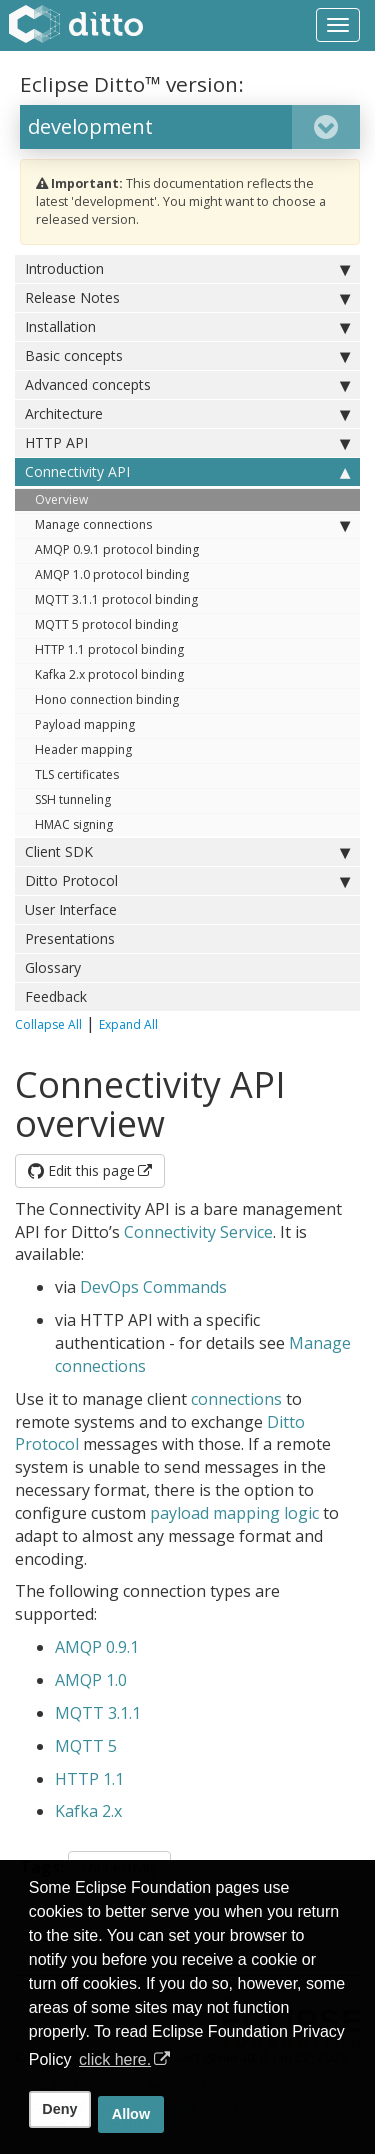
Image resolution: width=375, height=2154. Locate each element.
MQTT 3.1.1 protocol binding (116, 599)
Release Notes (187, 298)
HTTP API (187, 443)
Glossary (53, 967)
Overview (61, 499)
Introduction (187, 269)
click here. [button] (115, 2059)
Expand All (128, 1024)
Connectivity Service (198, 1232)
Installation (187, 327)
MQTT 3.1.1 (98, 1713)
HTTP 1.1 (89, 1779)
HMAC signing (74, 824)
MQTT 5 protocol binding (106, 624)
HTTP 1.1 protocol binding (109, 649)
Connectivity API (187, 472)
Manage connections (192, 525)
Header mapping (83, 749)
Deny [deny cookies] (59, 2109)
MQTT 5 (86, 1746)
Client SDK (187, 852)
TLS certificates (77, 774)
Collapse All (48, 1024)
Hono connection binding (107, 699)
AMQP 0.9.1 (97, 1647)
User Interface (71, 909)
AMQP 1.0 (91, 1680)
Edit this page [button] (81, 1170)
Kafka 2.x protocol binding (109, 674)
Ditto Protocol (187, 881)
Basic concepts (187, 356)
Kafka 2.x (88, 1811)
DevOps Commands (153, 1287)
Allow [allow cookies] (131, 2114)
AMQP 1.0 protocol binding (112, 574)
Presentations (70, 938)
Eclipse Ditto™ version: (132, 84)
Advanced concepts (187, 385)
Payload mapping (85, 724)
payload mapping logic (234, 1513)
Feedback (56, 996)
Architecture (187, 414)
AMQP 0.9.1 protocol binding (117, 549)
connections (236, 1399)
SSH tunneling (73, 799)
